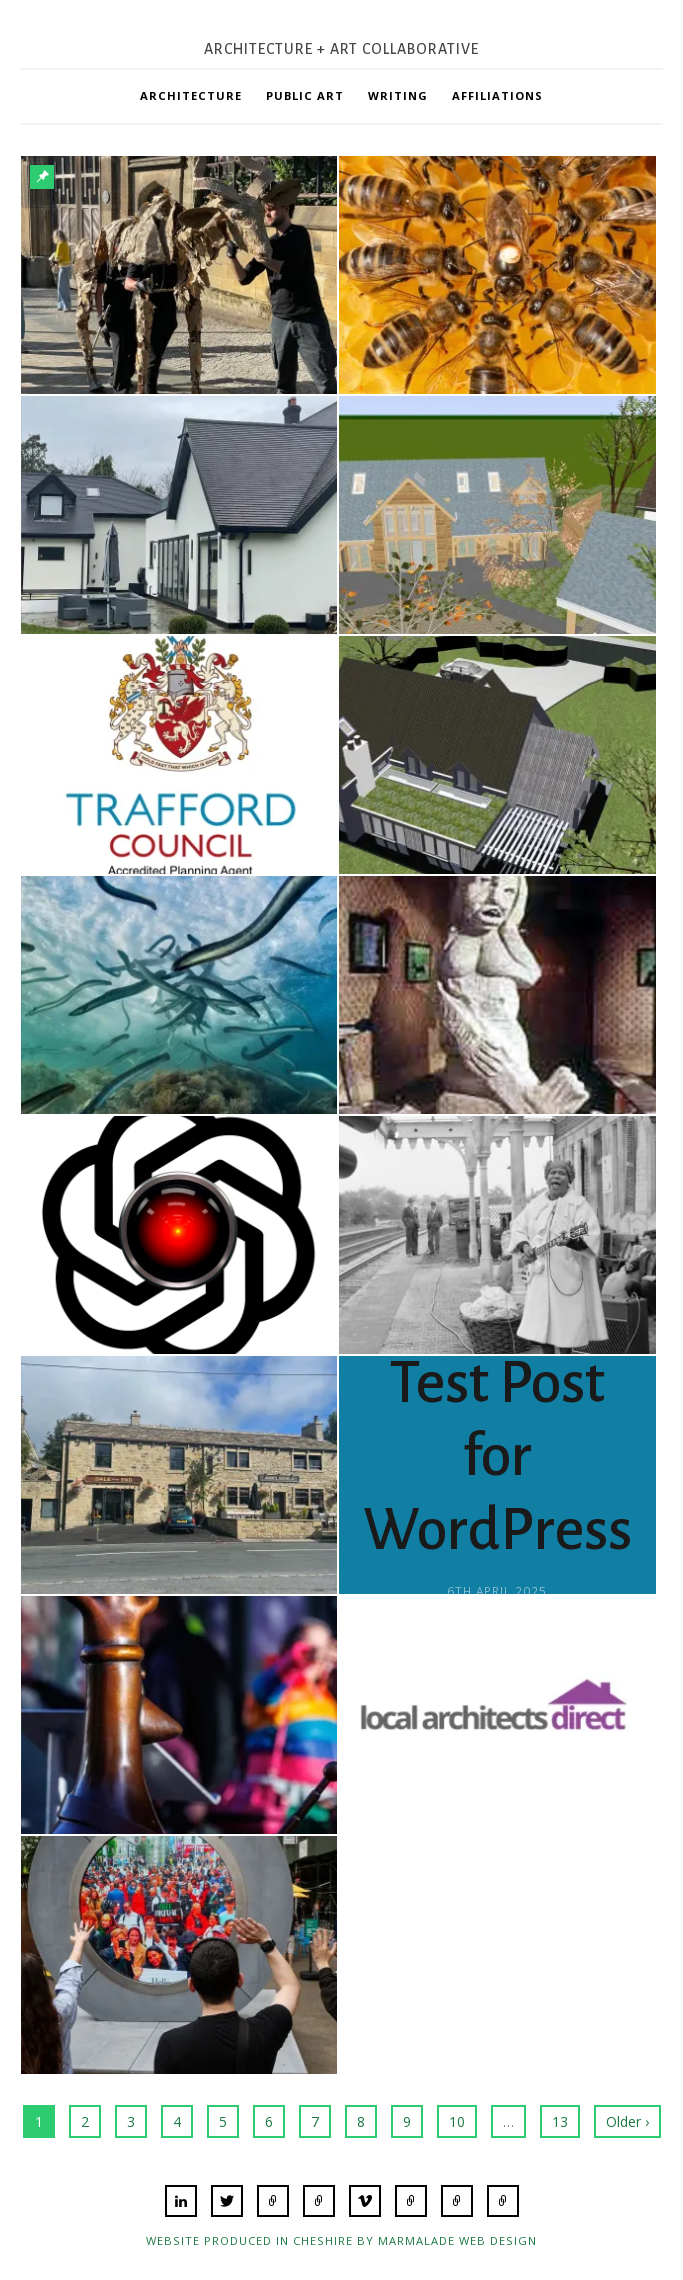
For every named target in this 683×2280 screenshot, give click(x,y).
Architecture (191, 95)
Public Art (305, 95)
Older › (627, 2121)
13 (560, 2121)
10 (457, 2121)
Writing (398, 95)
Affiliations (497, 95)
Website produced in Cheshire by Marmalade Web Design (341, 2240)
